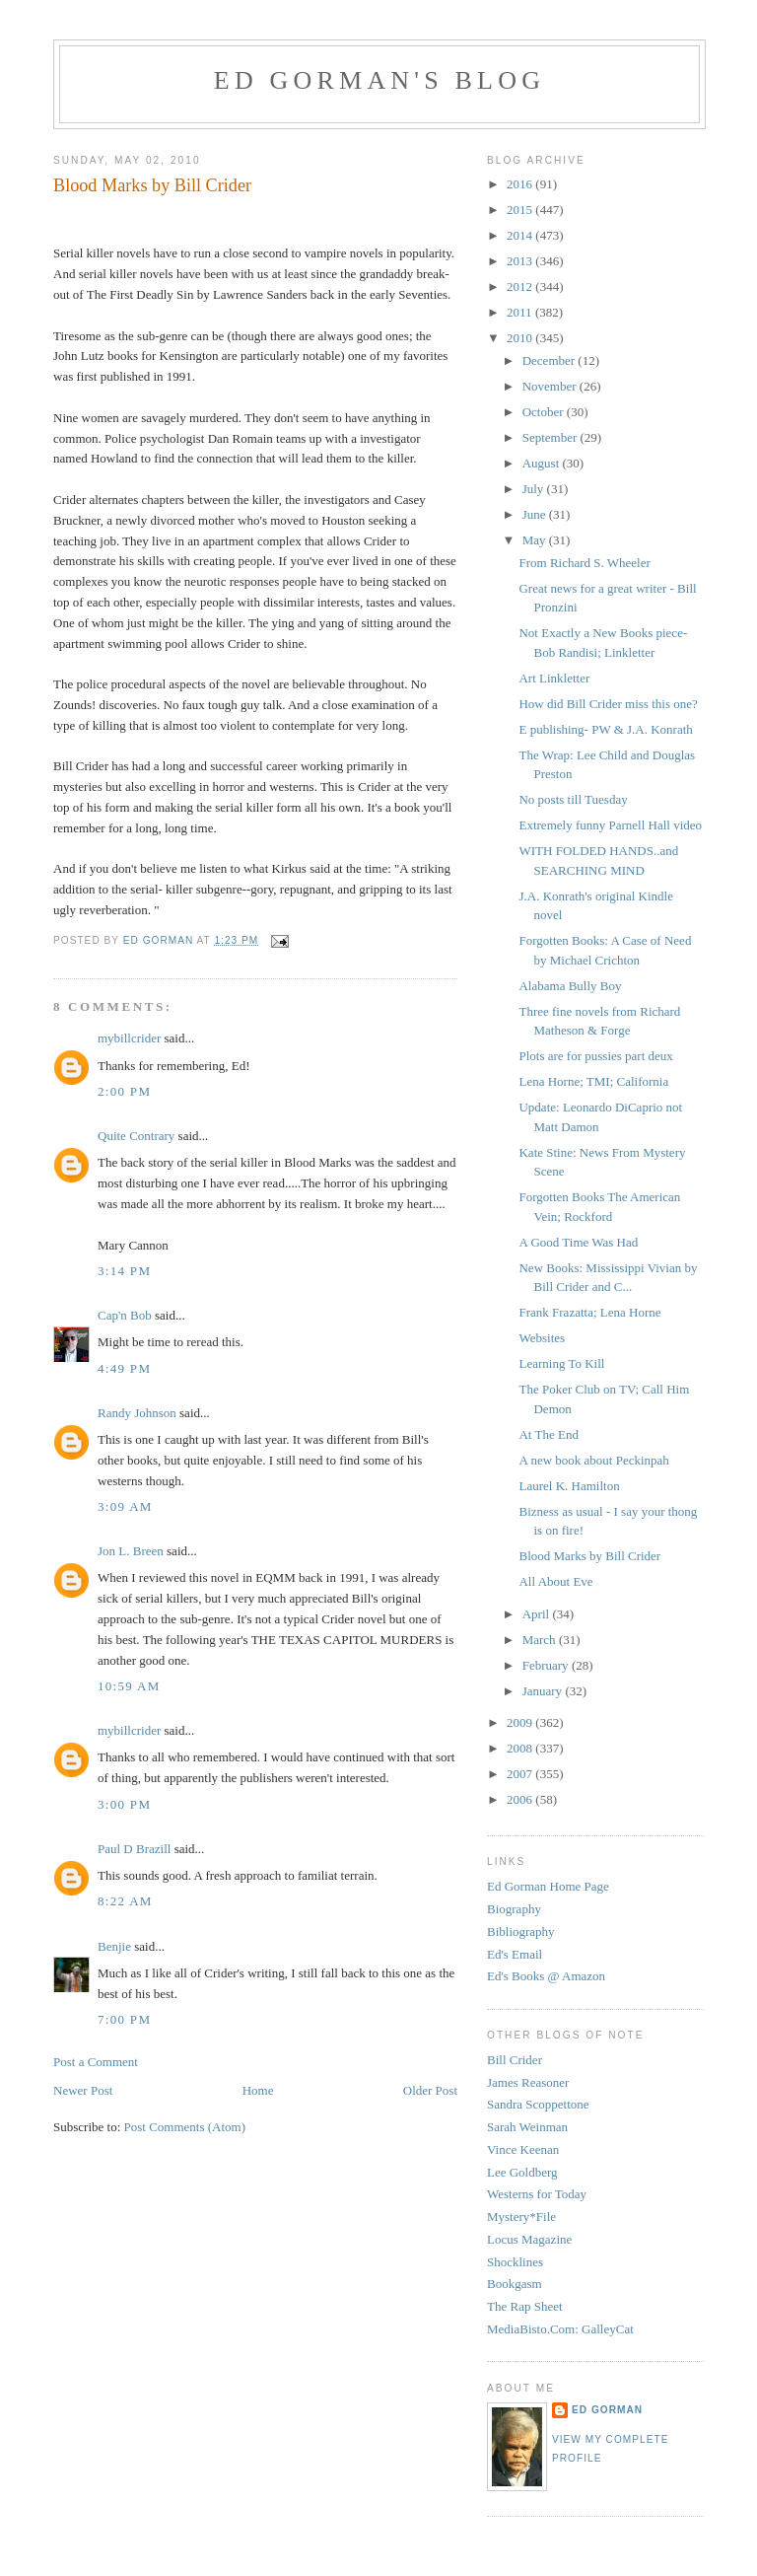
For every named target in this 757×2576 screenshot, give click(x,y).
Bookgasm (514, 2283)
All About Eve (555, 1581)
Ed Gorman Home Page (548, 1886)
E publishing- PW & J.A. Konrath (605, 729)
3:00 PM (124, 1804)
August (542, 463)
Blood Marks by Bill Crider (589, 1555)
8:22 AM (125, 1901)
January (544, 1690)
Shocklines (515, 2261)
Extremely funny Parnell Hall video (610, 825)
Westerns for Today (536, 2193)
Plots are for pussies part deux (595, 1055)
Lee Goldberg (522, 2172)
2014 (521, 235)
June (535, 514)
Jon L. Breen (131, 1550)
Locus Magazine (529, 2239)
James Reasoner (528, 2082)
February (547, 1665)
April (537, 1614)
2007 (521, 1773)
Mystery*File (521, 2216)
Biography (514, 1908)
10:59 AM (129, 1686)
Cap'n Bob (125, 1315)
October (544, 411)
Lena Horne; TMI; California (593, 1081)
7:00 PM (124, 2019)
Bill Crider (514, 2059)
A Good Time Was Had (578, 1242)
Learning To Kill (561, 1363)
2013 (521, 260)
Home (258, 2090)
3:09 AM (125, 1506)
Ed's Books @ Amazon (546, 1975)
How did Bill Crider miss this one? (607, 703)
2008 (521, 1748)
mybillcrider (129, 1038)
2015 (521, 209)
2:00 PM (124, 1091)
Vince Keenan (523, 2149)
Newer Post (82, 2090)
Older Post (430, 2090)
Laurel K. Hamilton (568, 1485)
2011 (521, 312)
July (534, 488)
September (551, 437)
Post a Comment (95, 2061)
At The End (548, 1434)
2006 (521, 1799)
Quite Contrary (136, 1135)
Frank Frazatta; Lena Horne (589, 1312)
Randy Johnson (137, 1412)
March (540, 1639)
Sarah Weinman (527, 2126)
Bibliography (521, 1931)
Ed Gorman (607, 2409)
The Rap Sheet (525, 2306)
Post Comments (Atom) (185, 2126)
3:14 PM (124, 1270)
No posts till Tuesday (572, 799)
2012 (521, 286)
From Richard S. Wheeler (584, 562)
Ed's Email (514, 1954)
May (535, 540)
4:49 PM (124, 1368)
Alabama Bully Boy (569, 985)
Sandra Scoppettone (538, 2104)
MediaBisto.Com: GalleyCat (560, 2329)
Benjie (114, 1946)
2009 (521, 1722)
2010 (521, 337)
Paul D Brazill (134, 1848)
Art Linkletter (553, 678)
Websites (541, 1337)
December (550, 360)
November (551, 386)
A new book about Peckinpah (593, 1460)
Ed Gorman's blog (379, 80)
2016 (521, 184)
